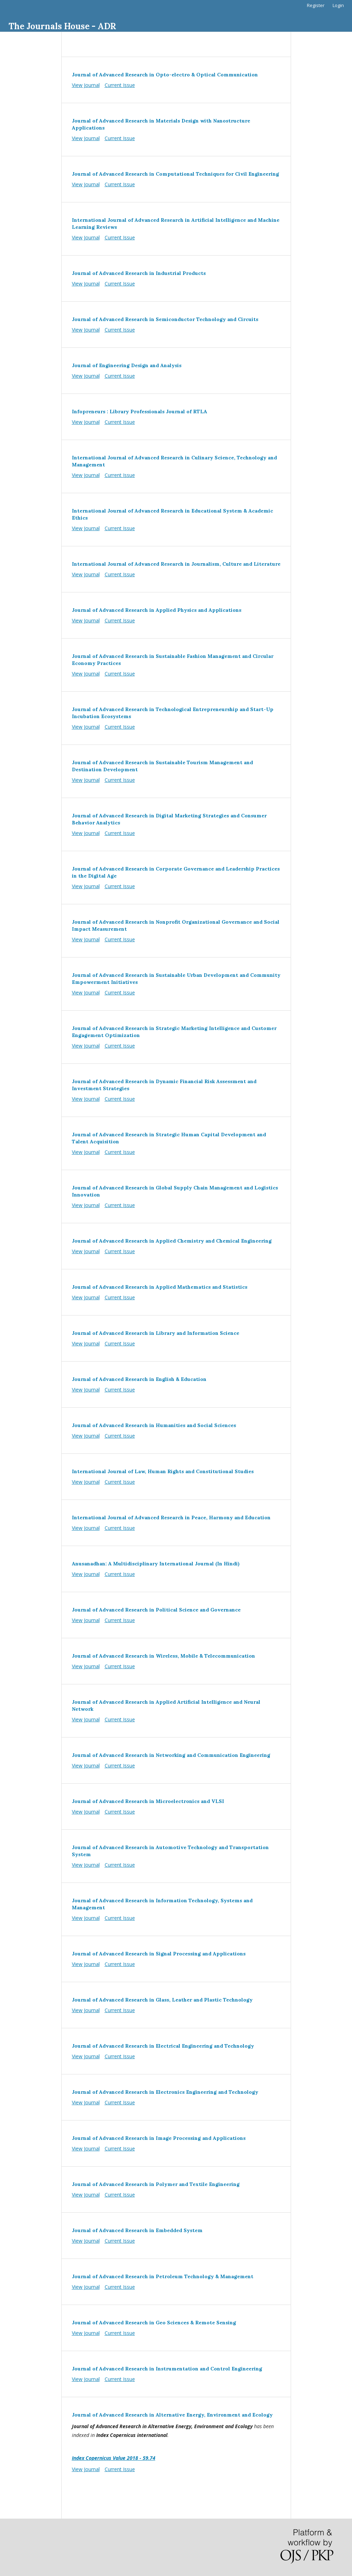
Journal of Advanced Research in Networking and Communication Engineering (171, 1755)
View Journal (86, 85)
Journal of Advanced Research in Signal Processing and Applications (159, 1953)
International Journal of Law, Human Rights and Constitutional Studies (163, 1471)
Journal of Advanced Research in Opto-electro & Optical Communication (165, 74)
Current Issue (120, 85)
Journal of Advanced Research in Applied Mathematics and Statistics (159, 1287)
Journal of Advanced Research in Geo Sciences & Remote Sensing (154, 2322)
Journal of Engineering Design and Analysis (126, 365)
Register (316, 5)
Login (338, 5)
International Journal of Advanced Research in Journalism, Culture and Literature (176, 564)
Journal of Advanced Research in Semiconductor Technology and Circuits (165, 319)
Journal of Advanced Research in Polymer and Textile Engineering (156, 2184)
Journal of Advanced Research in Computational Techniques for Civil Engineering (175, 174)
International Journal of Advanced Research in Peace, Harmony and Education (171, 1517)
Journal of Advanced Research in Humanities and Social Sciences (154, 1425)
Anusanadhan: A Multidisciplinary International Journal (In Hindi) (156, 1563)
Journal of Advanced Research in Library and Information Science (155, 1333)
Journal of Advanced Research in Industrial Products (139, 273)
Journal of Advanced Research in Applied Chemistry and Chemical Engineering (172, 1241)
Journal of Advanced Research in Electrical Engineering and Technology (163, 2046)
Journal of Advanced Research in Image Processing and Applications (159, 2138)
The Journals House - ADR (62, 26)
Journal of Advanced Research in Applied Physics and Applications (156, 610)
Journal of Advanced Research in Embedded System (137, 2230)
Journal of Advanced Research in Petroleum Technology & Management (162, 2276)
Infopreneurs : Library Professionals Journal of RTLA (139, 411)
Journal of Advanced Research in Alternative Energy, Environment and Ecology (172, 2415)
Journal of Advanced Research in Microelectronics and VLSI (148, 1801)
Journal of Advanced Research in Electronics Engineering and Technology (165, 2092)
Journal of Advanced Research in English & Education (139, 1379)
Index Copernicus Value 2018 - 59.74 (113, 2458)
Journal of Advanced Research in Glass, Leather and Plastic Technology (162, 2000)
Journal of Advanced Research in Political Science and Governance (156, 1610)
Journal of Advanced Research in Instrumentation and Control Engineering (167, 2368)
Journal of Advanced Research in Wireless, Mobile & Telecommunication (163, 1656)
